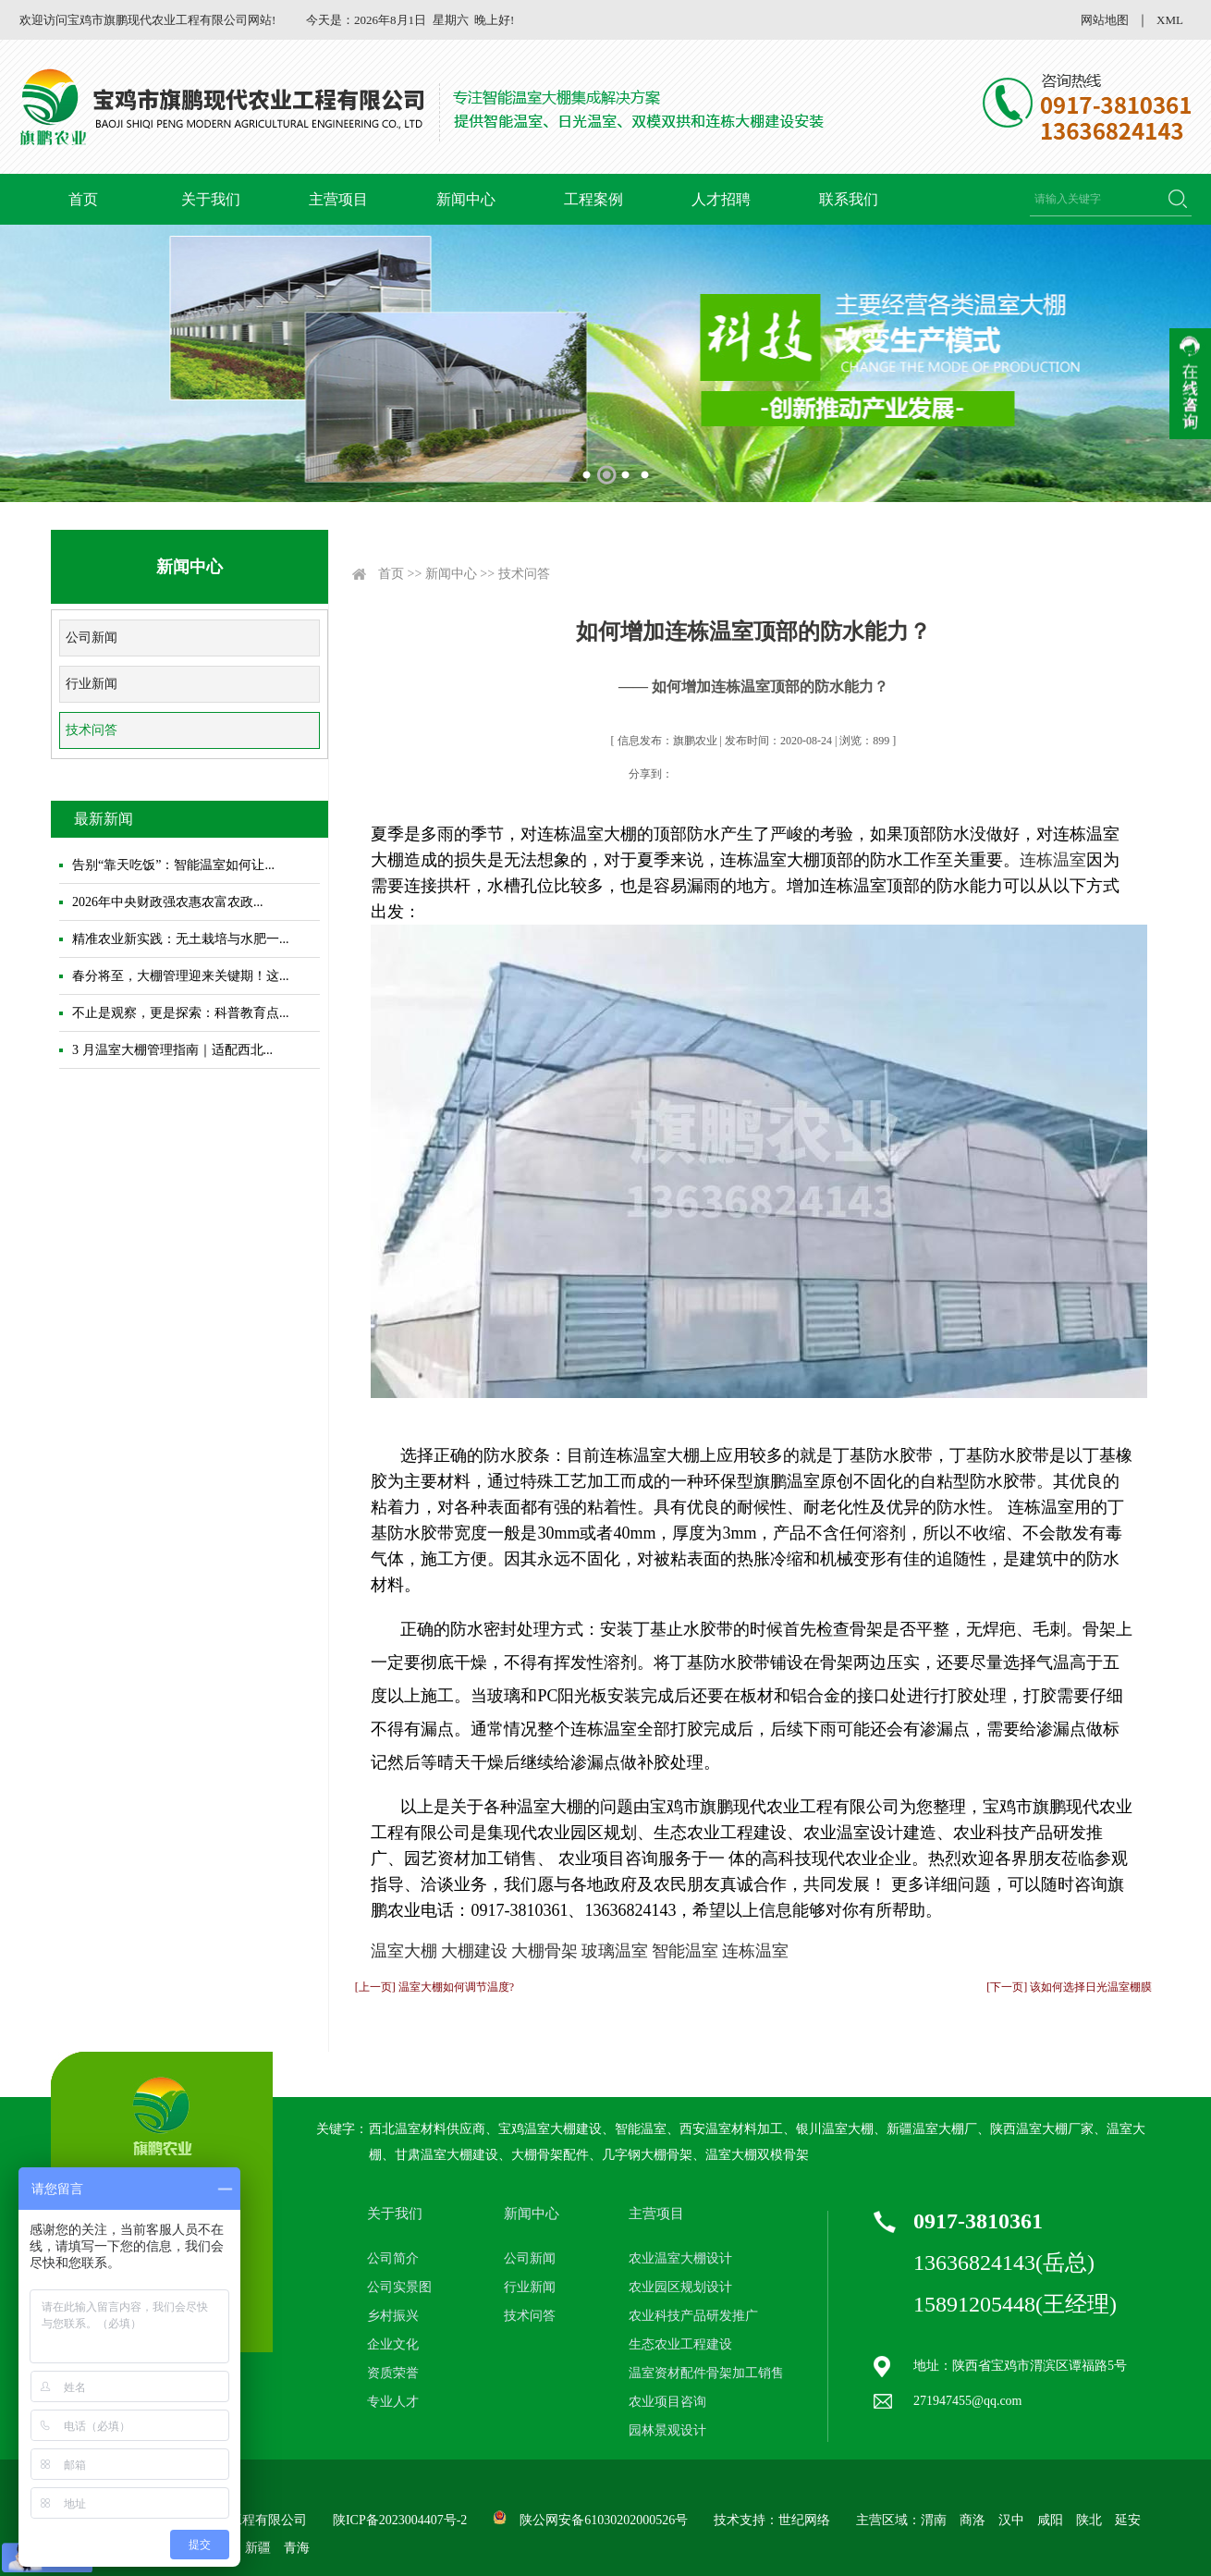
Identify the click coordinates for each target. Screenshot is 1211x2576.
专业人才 (393, 2402)
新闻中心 (465, 199)
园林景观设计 (667, 2430)
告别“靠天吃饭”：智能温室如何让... (173, 865)
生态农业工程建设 (680, 2344)
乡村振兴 (393, 2316)
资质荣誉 (393, 2373)
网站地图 (1105, 20)
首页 (83, 199)
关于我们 (210, 199)
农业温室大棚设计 (680, 2258)
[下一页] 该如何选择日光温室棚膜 (1069, 1987)
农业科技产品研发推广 (693, 2316)
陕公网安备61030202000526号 (604, 2520)
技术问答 (91, 730)
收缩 (1190, 383)
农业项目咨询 (667, 2402)
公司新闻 (91, 637)
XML (1169, 20)
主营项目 (338, 199)
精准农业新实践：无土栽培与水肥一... (180, 939)
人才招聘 (721, 199)
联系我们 (848, 199)
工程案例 (593, 199)
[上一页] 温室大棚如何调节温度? (434, 1987)
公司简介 (393, 2258)
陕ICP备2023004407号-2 (400, 2520)
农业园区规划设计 (680, 2287)
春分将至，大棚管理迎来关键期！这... (180, 976)
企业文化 (393, 2344)
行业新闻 (91, 684)
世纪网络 (804, 2520)
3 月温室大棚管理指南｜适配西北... (172, 1050)
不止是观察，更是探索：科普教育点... (180, 1013)
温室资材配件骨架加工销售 (706, 2373)
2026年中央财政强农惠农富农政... (167, 902)
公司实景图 (399, 2287)
